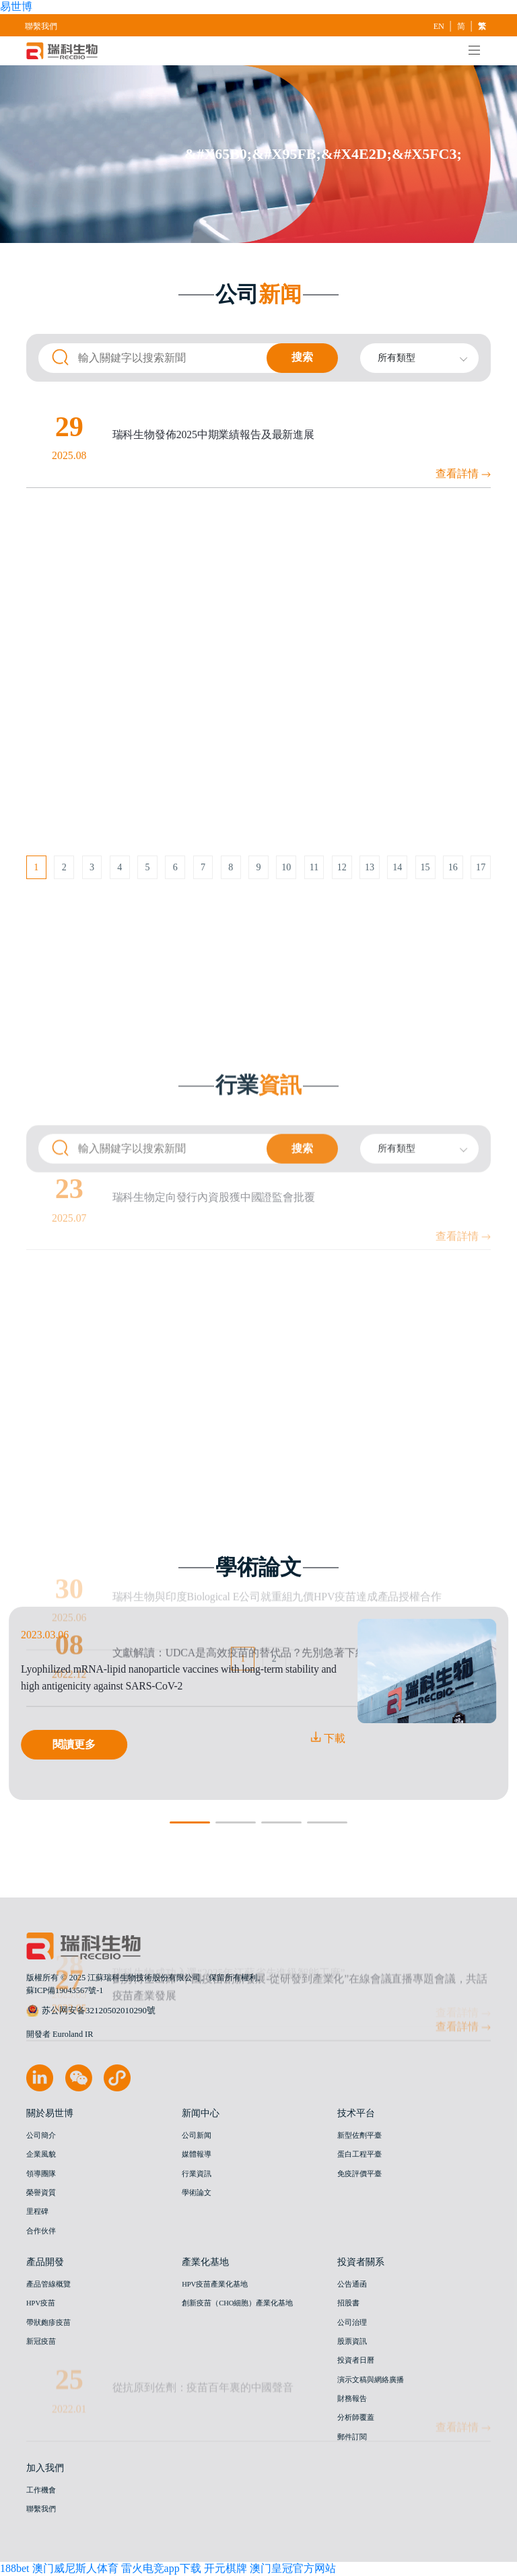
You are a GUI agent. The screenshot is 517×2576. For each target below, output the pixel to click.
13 (369, 867)
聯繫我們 (41, 26)
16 (453, 867)
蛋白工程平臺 (359, 2155)
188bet (15, 2568)
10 (286, 867)
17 (480, 867)
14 (397, 867)
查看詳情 (463, 479)
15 (425, 867)
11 (314, 867)
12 (342, 867)
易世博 (16, 6)
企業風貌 (41, 2155)
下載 (327, 1738)
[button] (190, 1822)
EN (439, 26)
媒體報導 (196, 2155)
